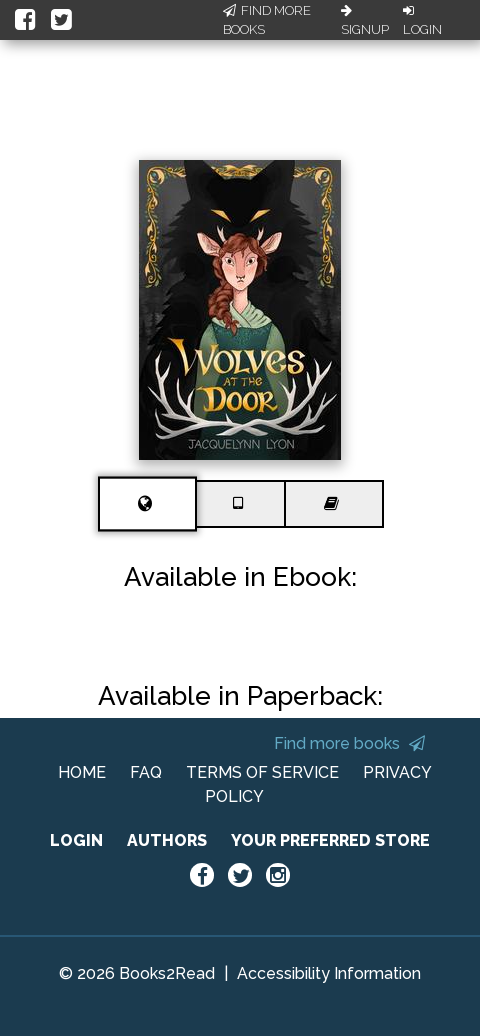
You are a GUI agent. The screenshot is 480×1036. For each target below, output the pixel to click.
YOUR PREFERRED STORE (330, 840)
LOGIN (76, 840)
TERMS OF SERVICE (262, 772)
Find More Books (267, 20)
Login (422, 21)
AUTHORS (167, 840)
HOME (82, 772)
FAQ (146, 772)
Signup (365, 21)
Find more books (349, 743)
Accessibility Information (329, 973)
